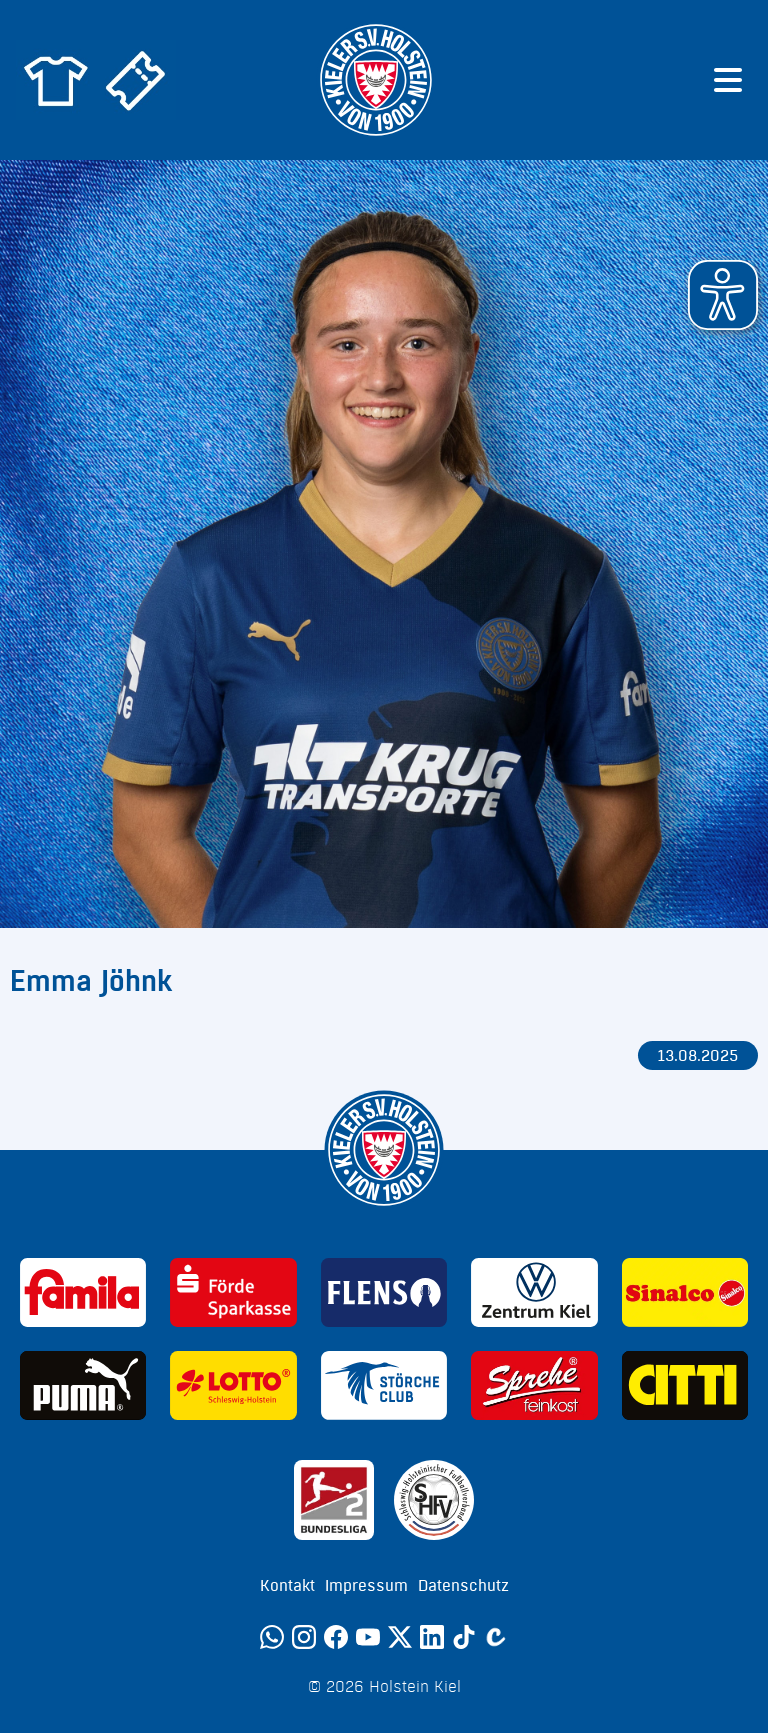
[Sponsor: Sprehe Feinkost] (534, 1385)
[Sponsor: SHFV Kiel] (434, 1500)
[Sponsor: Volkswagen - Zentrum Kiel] (534, 1292)
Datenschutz (463, 1586)
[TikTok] (464, 1637)
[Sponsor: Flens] (384, 1292)
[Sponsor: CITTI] (685, 1385)
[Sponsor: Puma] (83, 1385)
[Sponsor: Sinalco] (685, 1292)
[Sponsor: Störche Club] (384, 1385)
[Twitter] (400, 1637)
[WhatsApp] (272, 1637)
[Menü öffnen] (728, 80)
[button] (723, 295)
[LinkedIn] (432, 1637)
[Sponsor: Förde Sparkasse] (233, 1292)
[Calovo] (496, 1637)
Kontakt (287, 1586)
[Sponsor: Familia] (83, 1292)
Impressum (366, 1586)
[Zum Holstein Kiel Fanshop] (56, 80)
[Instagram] (304, 1637)
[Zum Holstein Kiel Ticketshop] (136, 80)
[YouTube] (368, 1637)
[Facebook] (336, 1637)
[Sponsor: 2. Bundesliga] (334, 1500)
